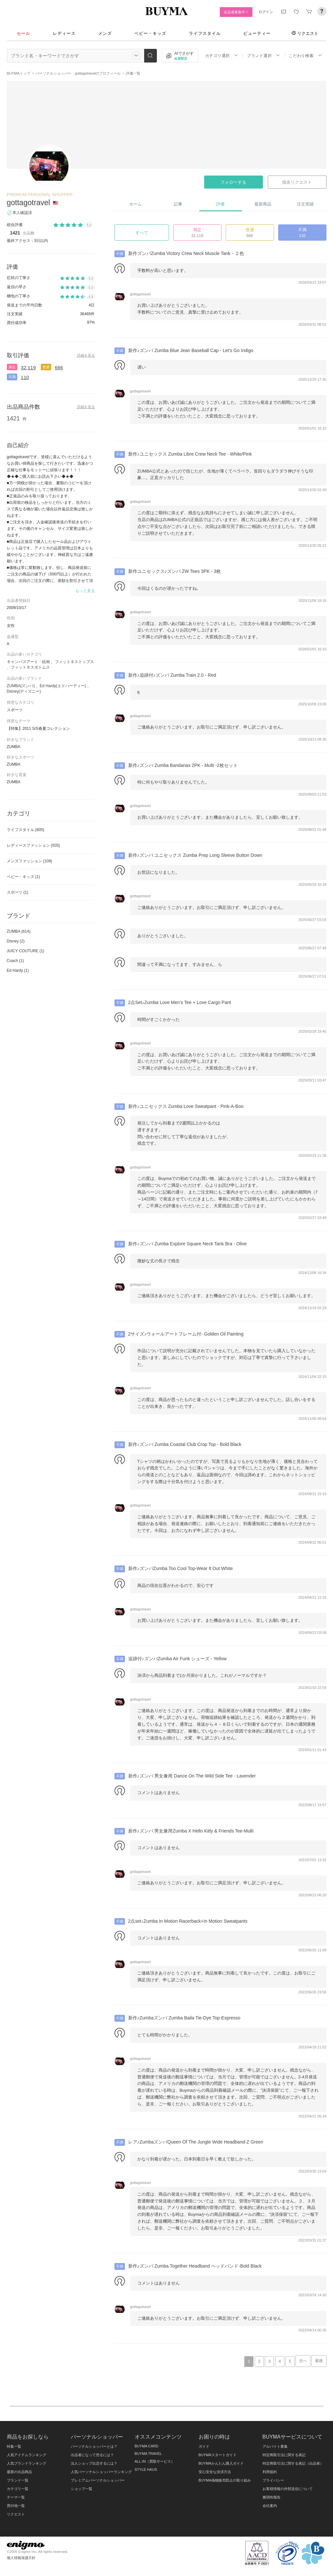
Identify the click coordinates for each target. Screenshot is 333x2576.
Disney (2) (16, 941)
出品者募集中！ (236, 12)
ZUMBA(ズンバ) (21, 686)
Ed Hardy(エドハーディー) (63, 686)
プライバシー (273, 2480)
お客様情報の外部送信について (288, 2489)
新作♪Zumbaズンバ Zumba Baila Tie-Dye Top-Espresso (184, 2017)
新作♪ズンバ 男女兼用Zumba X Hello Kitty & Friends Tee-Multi (191, 1830)
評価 (220, 204)
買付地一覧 (16, 2506)
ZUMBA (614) (19, 931)
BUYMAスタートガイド (217, 2455)
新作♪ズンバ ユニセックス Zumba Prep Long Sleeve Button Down (195, 855)
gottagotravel (28, 202)
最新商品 (262, 204)
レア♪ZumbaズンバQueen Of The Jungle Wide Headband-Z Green (195, 2141)
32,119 (28, 367)
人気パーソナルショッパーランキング (101, 2472)
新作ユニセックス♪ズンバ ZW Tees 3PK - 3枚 (174, 571)
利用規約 (270, 2472)
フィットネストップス (74, 661)
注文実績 (305, 204)
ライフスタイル (205, 33)
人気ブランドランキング (26, 2463)
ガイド (204, 2446)
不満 (12, 377)
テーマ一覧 (16, 2497)
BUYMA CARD (147, 2446)
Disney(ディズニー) (24, 691)
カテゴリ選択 (221, 55)
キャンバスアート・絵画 (28, 661)
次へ (303, 2360)
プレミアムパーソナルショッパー (98, 2480)
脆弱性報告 (271, 2497)
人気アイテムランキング (26, 2455)
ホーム (135, 204)
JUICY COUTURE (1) (25, 951)
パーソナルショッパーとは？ (94, 2446)
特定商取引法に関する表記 (284, 2455)
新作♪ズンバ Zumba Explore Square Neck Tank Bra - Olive (187, 1243)
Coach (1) (15, 960)
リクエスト (305, 33)
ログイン (266, 12)
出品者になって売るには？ (92, 2455)
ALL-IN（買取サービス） (154, 2461)
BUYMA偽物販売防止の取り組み (225, 2480)
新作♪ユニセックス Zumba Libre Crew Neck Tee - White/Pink (190, 454)
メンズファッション (29, 861)
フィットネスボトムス (30, 667)
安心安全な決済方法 (215, 2472)
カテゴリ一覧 (17, 2489)
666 (59, 367)
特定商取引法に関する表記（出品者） (293, 2463)
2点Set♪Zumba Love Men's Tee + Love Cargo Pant (179, 1002)
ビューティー (257, 33)
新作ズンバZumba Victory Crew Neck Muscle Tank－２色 (186, 253)
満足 (12, 367)
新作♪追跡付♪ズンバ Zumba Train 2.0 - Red (172, 675)
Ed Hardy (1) (18, 970)
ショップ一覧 (81, 2489)
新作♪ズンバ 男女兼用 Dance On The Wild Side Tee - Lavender (192, 1775)
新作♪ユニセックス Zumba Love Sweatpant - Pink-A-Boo (186, 1106)
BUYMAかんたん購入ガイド (221, 2463)
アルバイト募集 (275, 2446)
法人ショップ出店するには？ (94, 2463)
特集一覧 (14, 2446)
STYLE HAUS (146, 2469)
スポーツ (17, 892)
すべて (141, 232)
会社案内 (270, 2506)
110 (25, 377)
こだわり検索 (305, 55)
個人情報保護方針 (21, 2558)
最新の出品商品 (19, 2472)
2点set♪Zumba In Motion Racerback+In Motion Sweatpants (188, 1921)
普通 (46, 367)
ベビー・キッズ (150, 33)
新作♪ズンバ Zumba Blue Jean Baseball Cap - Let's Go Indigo (190, 350)
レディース (64, 33)
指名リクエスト (297, 182)
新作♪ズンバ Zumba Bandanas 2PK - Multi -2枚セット (183, 765)
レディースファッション (33, 845)
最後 (319, 2360)
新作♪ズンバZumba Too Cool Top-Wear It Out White (180, 1568)
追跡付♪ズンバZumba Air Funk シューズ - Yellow (177, 1658)
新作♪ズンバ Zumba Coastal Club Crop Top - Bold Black (185, 1444)
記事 (178, 204)
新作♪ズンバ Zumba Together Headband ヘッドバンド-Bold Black (195, 2266)
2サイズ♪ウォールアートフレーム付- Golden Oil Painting (186, 1334)
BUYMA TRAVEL (148, 2454)
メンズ (105, 33)
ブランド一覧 (17, 2480)
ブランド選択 (263, 55)
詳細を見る (86, 355)
